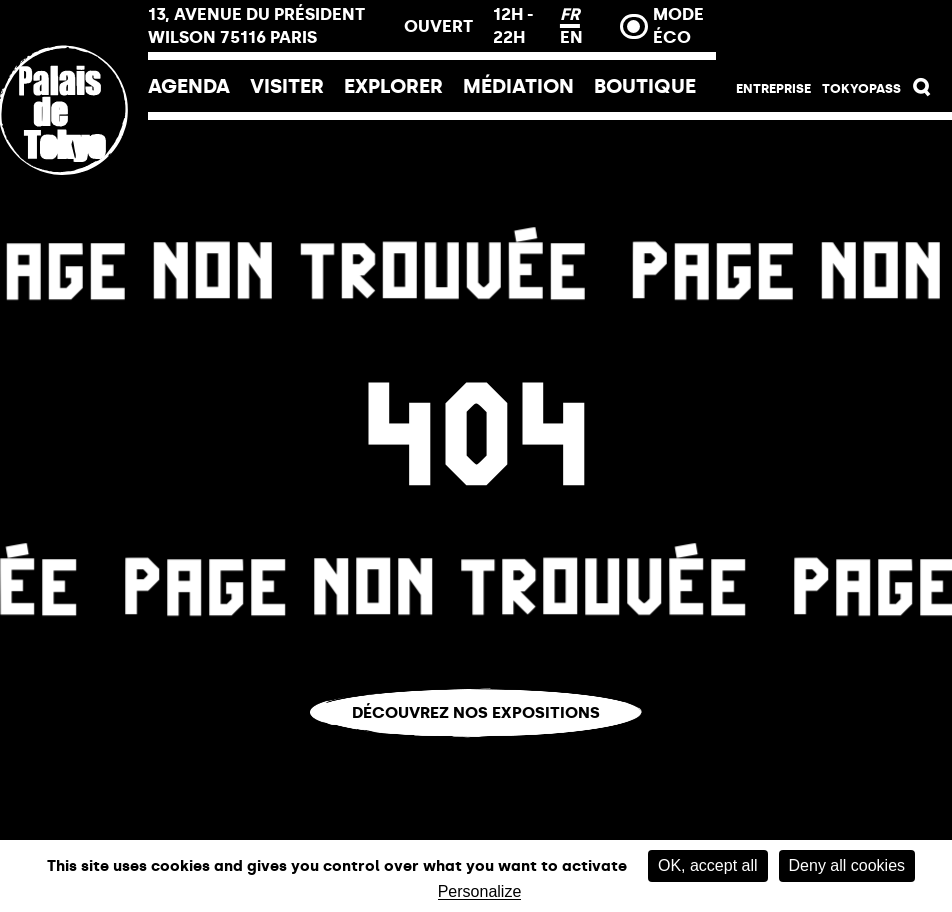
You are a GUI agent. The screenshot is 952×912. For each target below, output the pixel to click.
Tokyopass (861, 88)
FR (570, 14)
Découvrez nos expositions (476, 712)
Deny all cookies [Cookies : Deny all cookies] (847, 865)
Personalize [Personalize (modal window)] (480, 892)
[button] (922, 91)
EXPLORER (393, 86)
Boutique (645, 86)
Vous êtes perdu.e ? (476, 751)
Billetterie (834, 32)
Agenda (189, 86)
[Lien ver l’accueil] (74, 243)
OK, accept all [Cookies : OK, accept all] (708, 865)
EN (571, 37)
